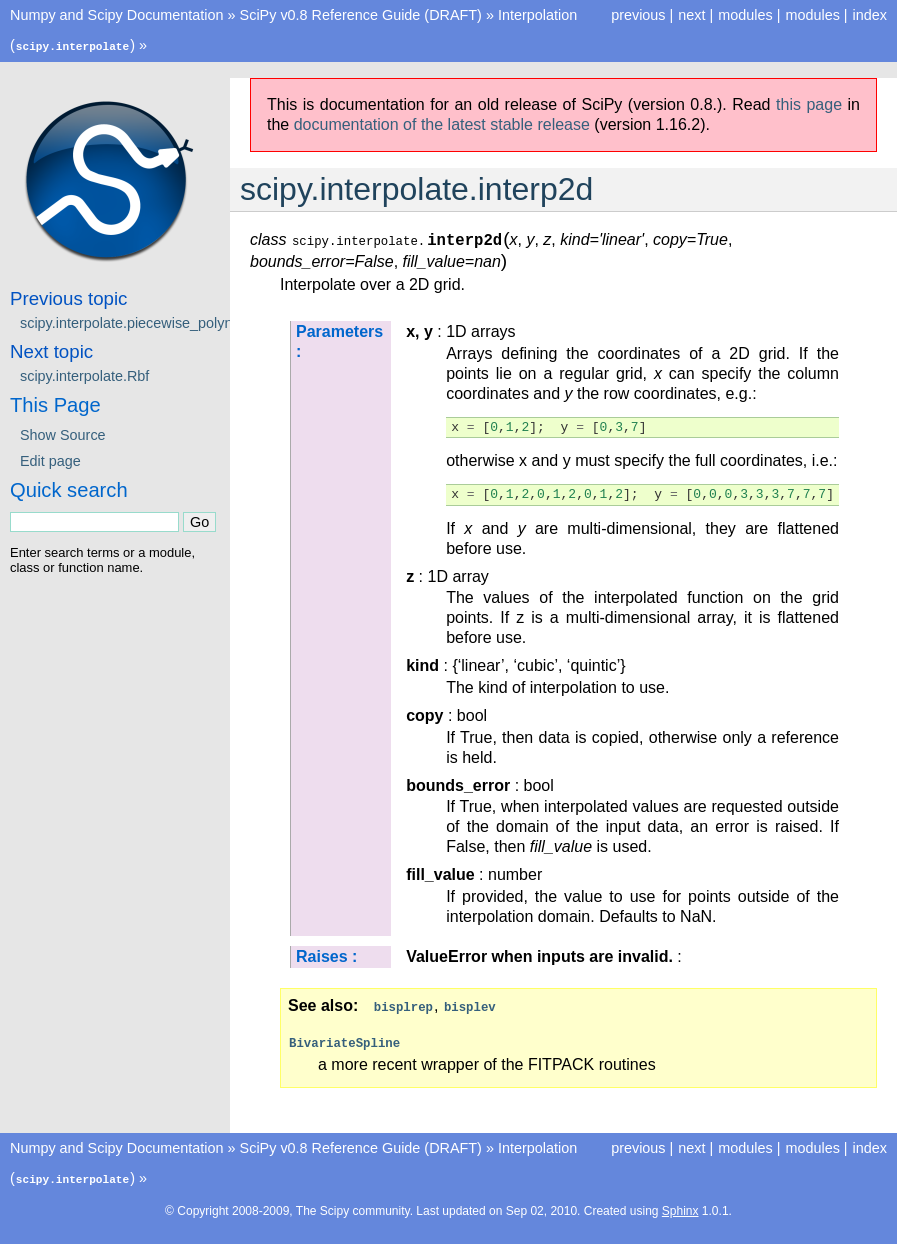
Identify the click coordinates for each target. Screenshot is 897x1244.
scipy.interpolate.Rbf (84, 375)
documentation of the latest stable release (442, 123)
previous (638, 15)
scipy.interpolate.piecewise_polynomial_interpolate (181, 322)
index (870, 15)
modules (812, 15)
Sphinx (680, 1208)
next (691, 15)
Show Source (63, 434)
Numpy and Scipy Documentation (117, 15)
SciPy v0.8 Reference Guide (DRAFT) (361, 15)
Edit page (50, 460)
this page (809, 103)
